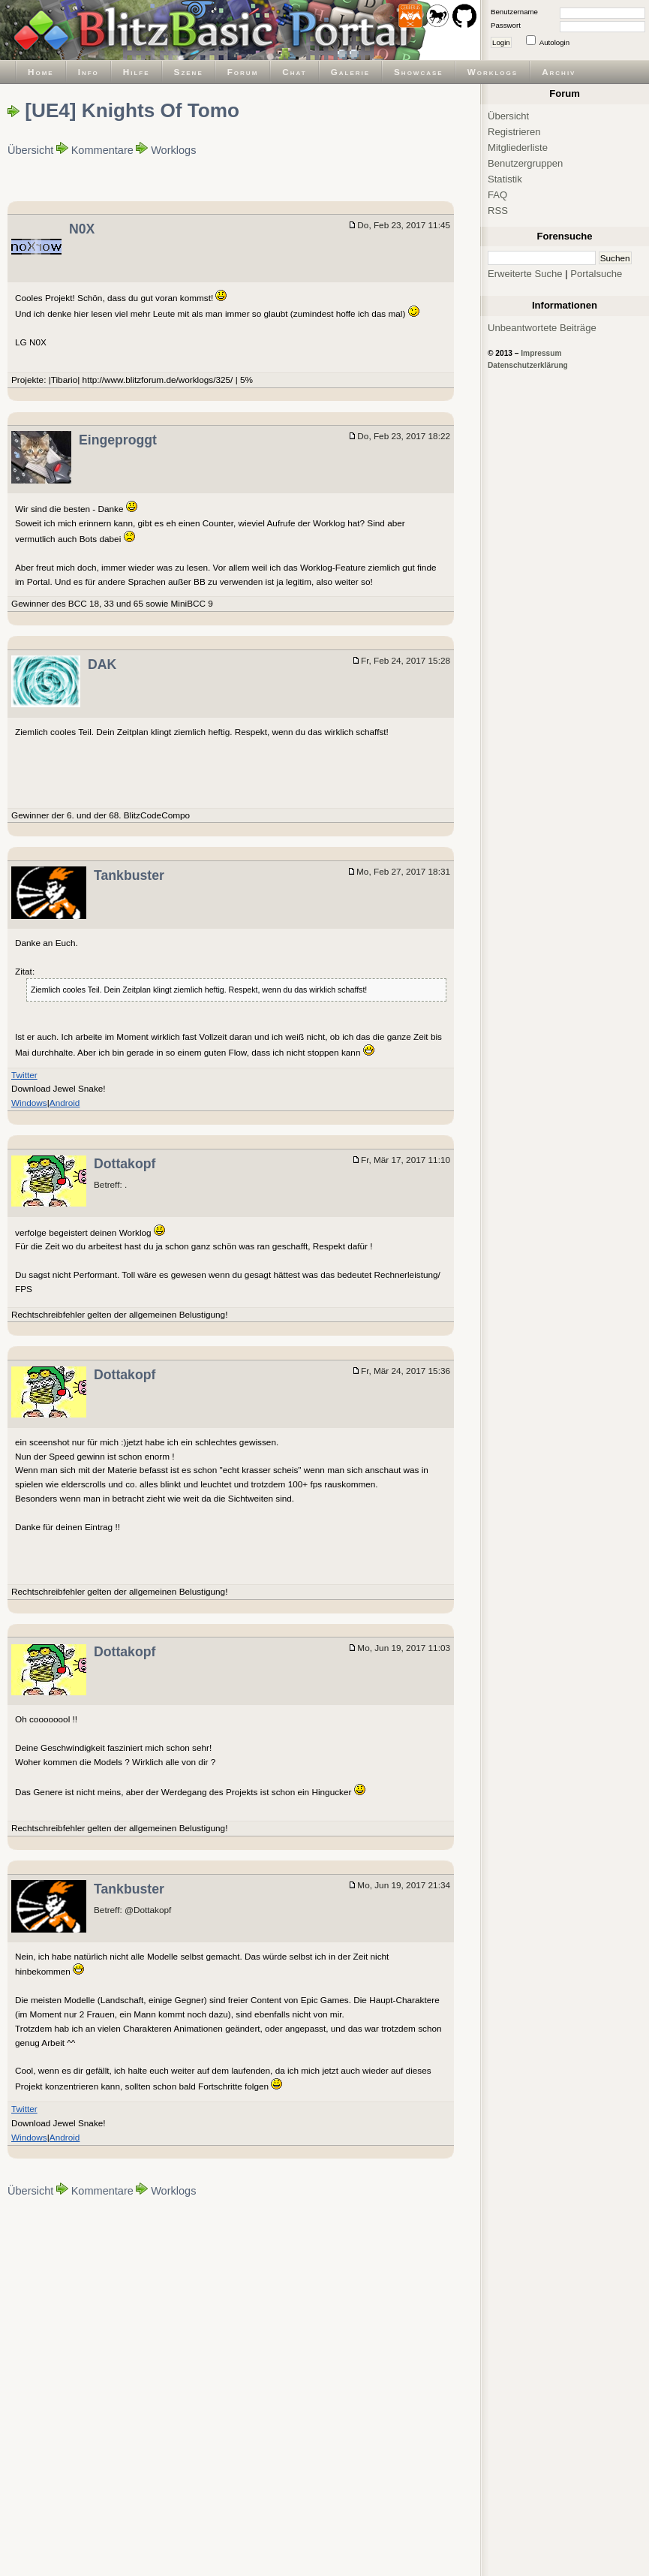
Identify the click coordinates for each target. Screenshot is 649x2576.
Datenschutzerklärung (528, 365)
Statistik (505, 179)
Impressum (541, 353)
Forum (243, 72)
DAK (102, 664)
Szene (188, 72)
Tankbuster (129, 875)
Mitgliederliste (518, 147)
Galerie (350, 72)
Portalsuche (596, 273)
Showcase (418, 72)
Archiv (558, 72)
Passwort (506, 25)
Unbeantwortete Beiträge (542, 327)
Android (65, 1102)
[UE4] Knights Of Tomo (132, 110)
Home (41, 72)
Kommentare (102, 150)
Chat (294, 72)
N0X (82, 229)
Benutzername (514, 12)
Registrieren (514, 131)
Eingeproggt (118, 439)
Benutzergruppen (525, 163)
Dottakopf (124, 1163)
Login (501, 42)
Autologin (554, 42)
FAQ (497, 194)
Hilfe (136, 72)
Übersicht (30, 150)
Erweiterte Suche (525, 273)
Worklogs (492, 72)
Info (88, 72)
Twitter (24, 1075)
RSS (498, 210)
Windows (29, 1102)
